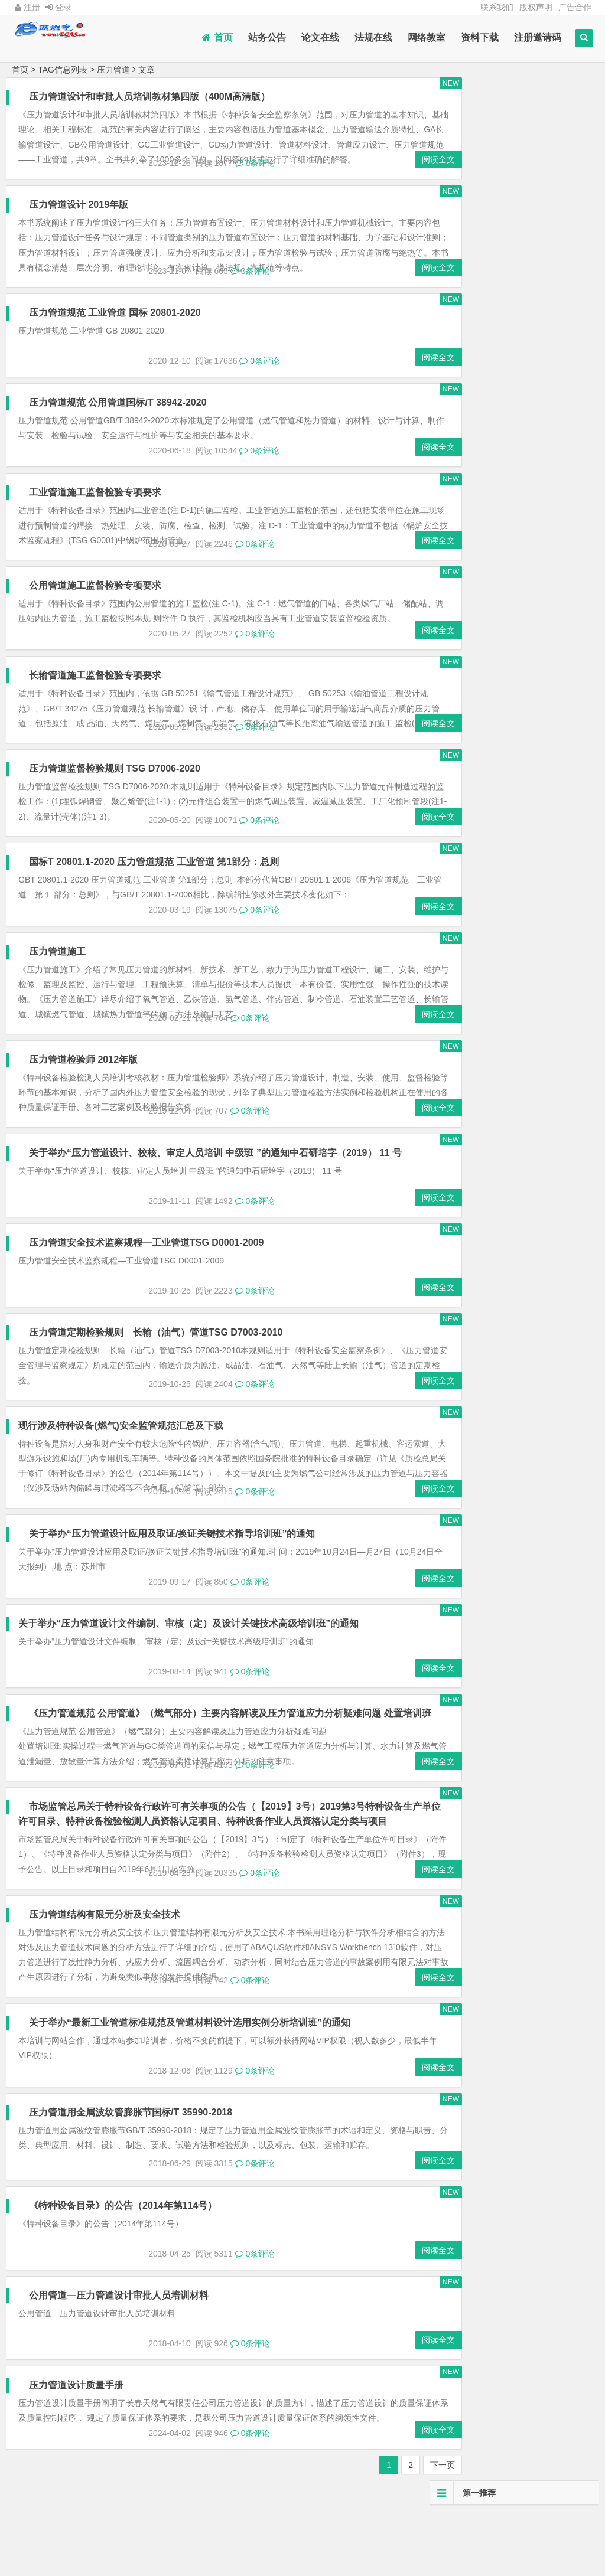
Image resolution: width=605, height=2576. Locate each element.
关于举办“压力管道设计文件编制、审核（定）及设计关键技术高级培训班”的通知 (188, 1671)
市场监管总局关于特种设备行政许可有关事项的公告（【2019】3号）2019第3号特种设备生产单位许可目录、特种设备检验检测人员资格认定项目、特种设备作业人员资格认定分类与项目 (212, 1884)
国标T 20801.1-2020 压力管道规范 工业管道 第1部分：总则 (155, 910)
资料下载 (480, 37)
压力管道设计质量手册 (77, 2478)
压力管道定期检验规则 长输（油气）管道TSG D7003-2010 (157, 1380)
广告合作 (574, 7)
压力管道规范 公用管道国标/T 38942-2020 (119, 432)
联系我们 (496, 7)
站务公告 (267, 37)
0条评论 (255, 177)
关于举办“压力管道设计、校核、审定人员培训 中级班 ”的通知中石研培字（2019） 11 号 (216, 1201)
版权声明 (535, 7)
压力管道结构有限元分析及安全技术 (105, 1992)
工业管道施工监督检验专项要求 (96, 522)
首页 (217, 37)
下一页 (404, 2560)
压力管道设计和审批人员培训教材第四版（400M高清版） (150, 97)
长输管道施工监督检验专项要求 (96, 708)
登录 (58, 7)
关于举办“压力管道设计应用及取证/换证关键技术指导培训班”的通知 (173, 1581)
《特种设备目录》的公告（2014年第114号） (124, 2298)
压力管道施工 (58, 999)
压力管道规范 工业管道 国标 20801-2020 (116, 342)
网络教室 (426, 37)
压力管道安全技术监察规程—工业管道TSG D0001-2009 (147, 1290)
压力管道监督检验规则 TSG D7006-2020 (115, 816)
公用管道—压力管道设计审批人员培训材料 (120, 2387)
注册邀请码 (537, 37)
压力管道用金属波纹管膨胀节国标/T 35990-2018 (131, 2190)
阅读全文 (400, 174)
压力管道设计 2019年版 (79, 219)
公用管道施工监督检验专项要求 (96, 615)
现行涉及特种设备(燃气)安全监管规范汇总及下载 (120, 1473)
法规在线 (373, 37)
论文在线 (320, 37)
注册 (27, 7)
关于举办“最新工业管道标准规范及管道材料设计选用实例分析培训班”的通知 (191, 2100)
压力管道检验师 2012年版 (84, 1107)
